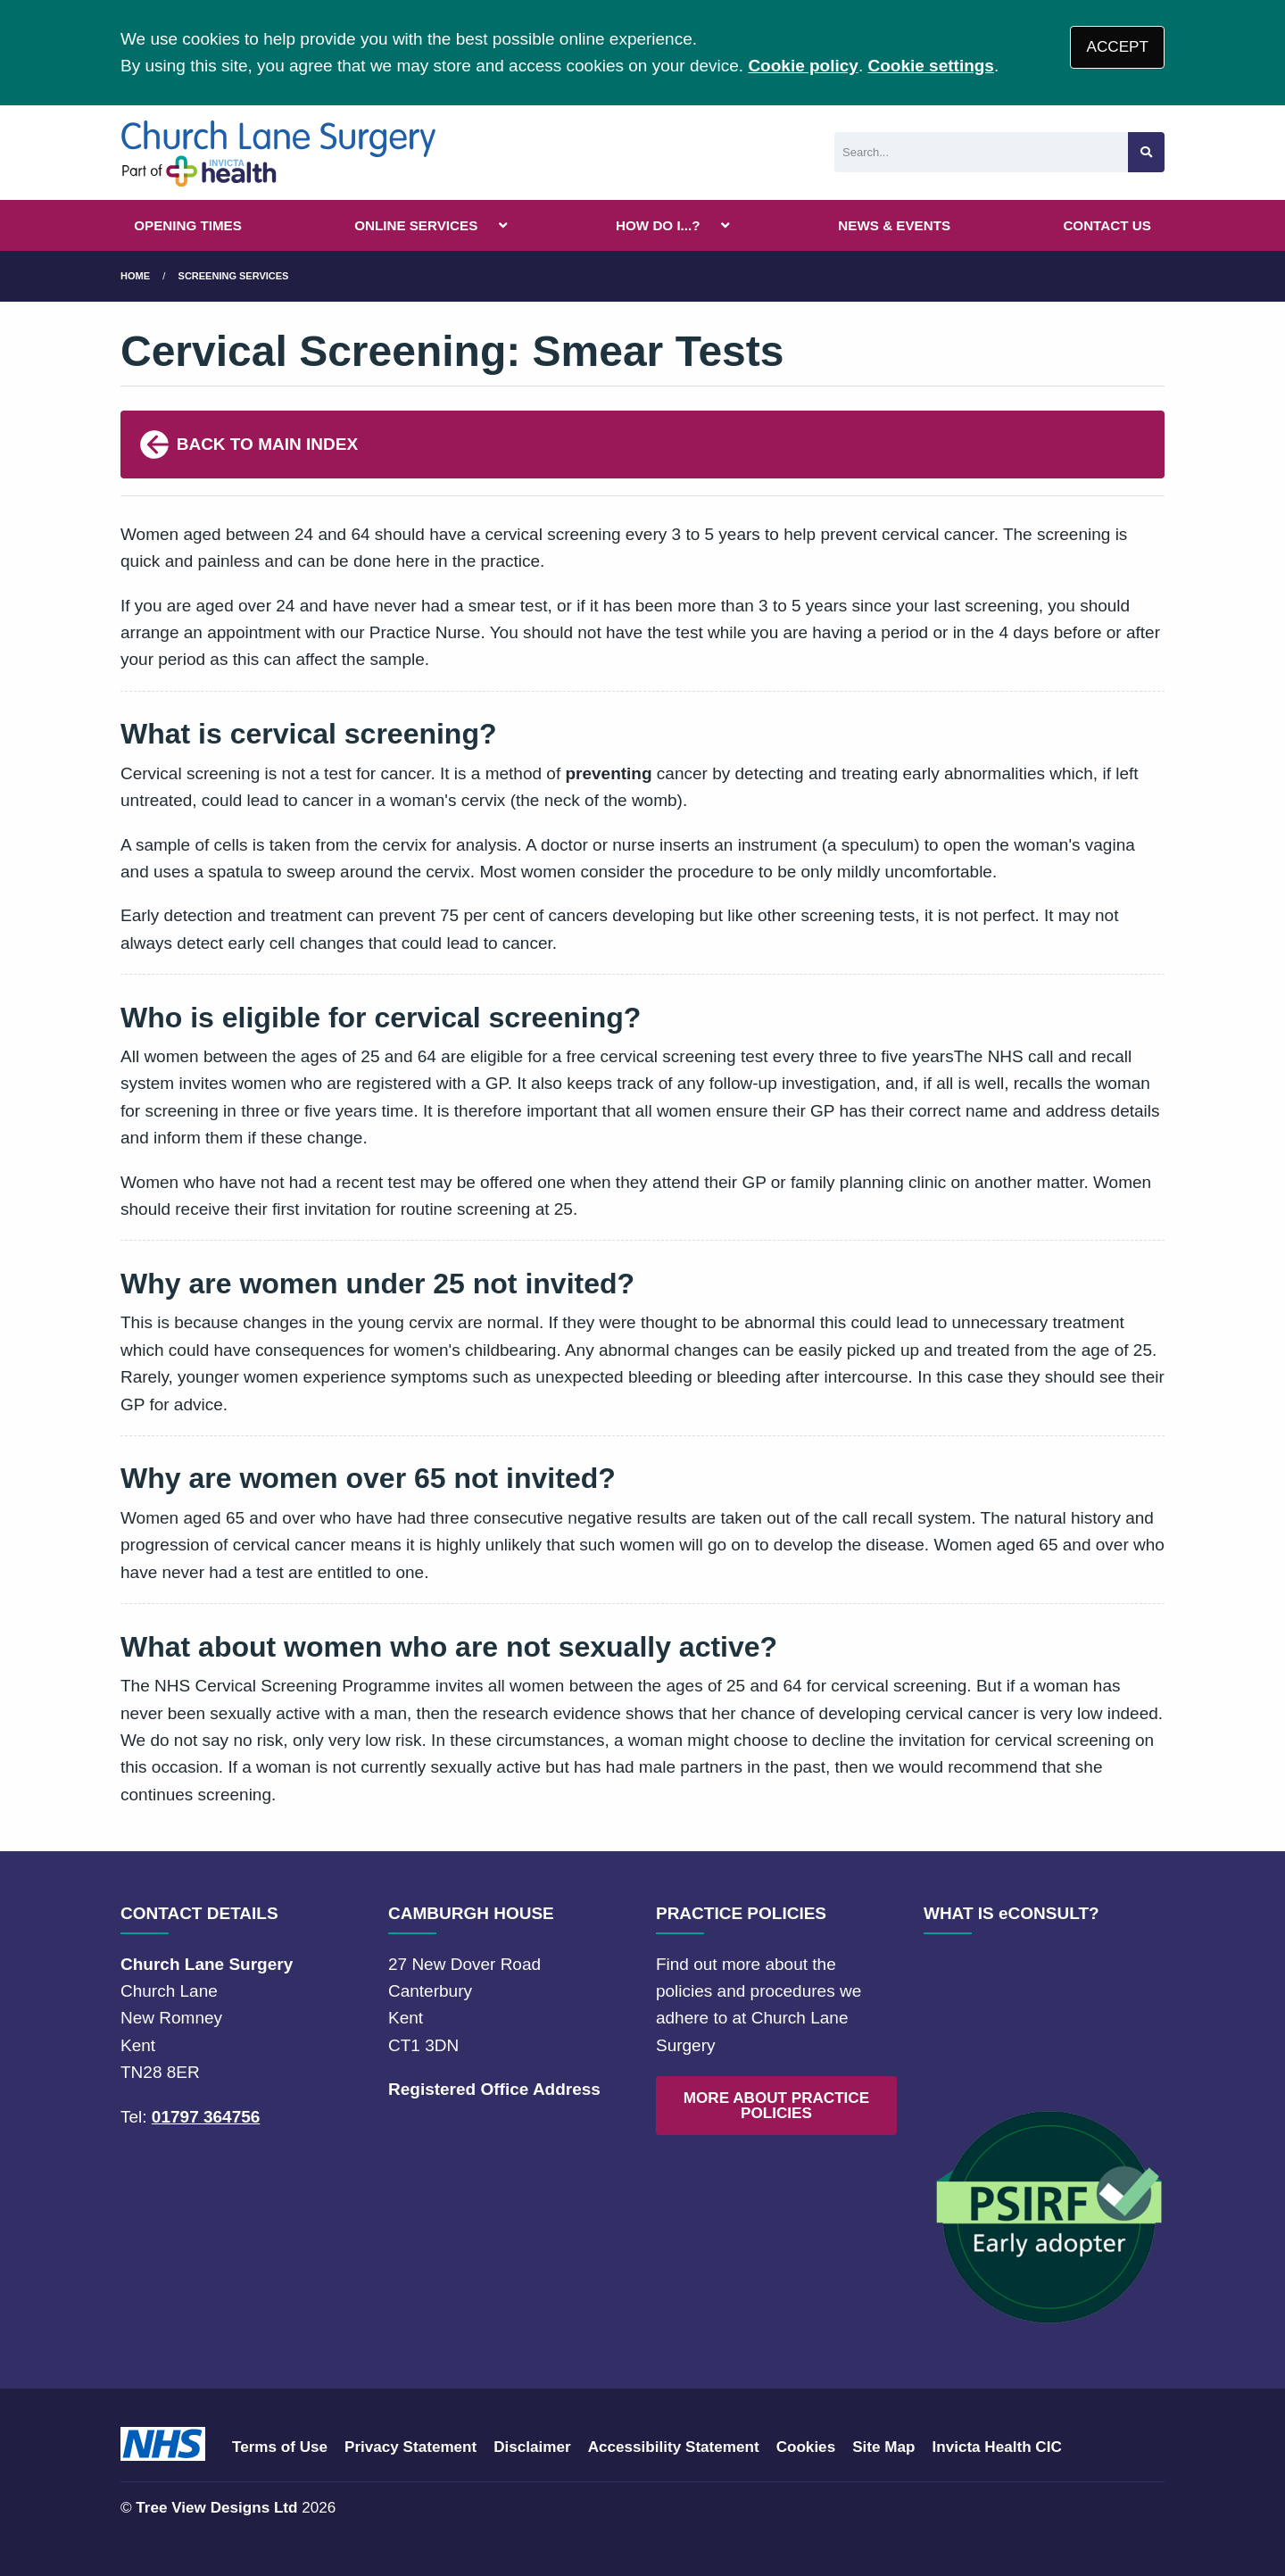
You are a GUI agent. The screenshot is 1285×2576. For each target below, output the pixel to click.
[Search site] (1146, 152)
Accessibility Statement (673, 2447)
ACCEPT (1117, 46)
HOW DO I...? (658, 225)
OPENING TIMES (188, 225)
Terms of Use (279, 2447)
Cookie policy (803, 65)
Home (135, 275)
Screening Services (233, 275)
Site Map (883, 2447)
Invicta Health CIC (996, 2447)
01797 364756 (206, 2116)
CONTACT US (1106, 225)
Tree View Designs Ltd (216, 2507)
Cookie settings (930, 65)
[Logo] (278, 153)
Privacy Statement (410, 2447)
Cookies (806, 2447)
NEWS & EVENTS (894, 225)
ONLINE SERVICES (415, 225)
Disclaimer (531, 2447)
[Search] (981, 152)
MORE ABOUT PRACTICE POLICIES (776, 2106)
